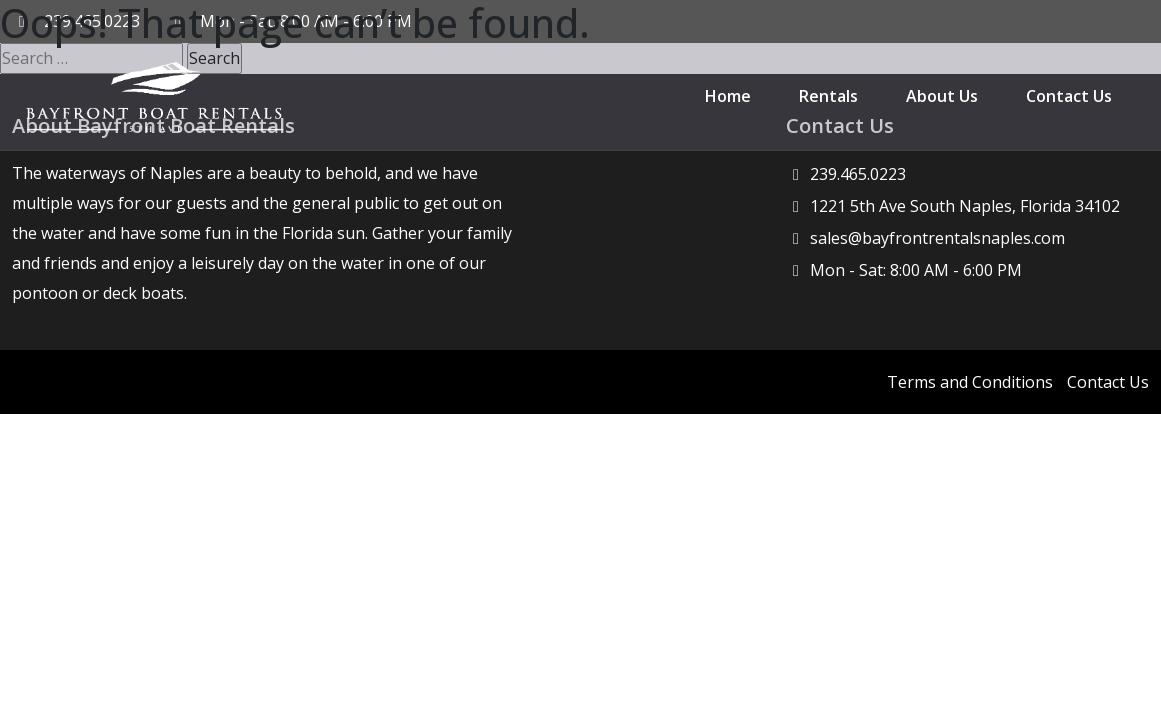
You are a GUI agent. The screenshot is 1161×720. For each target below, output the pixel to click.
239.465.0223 (858, 174)
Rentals (828, 96)
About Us (942, 96)
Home (728, 96)
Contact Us (1069, 96)
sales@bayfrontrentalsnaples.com (937, 238)
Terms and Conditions (970, 382)
